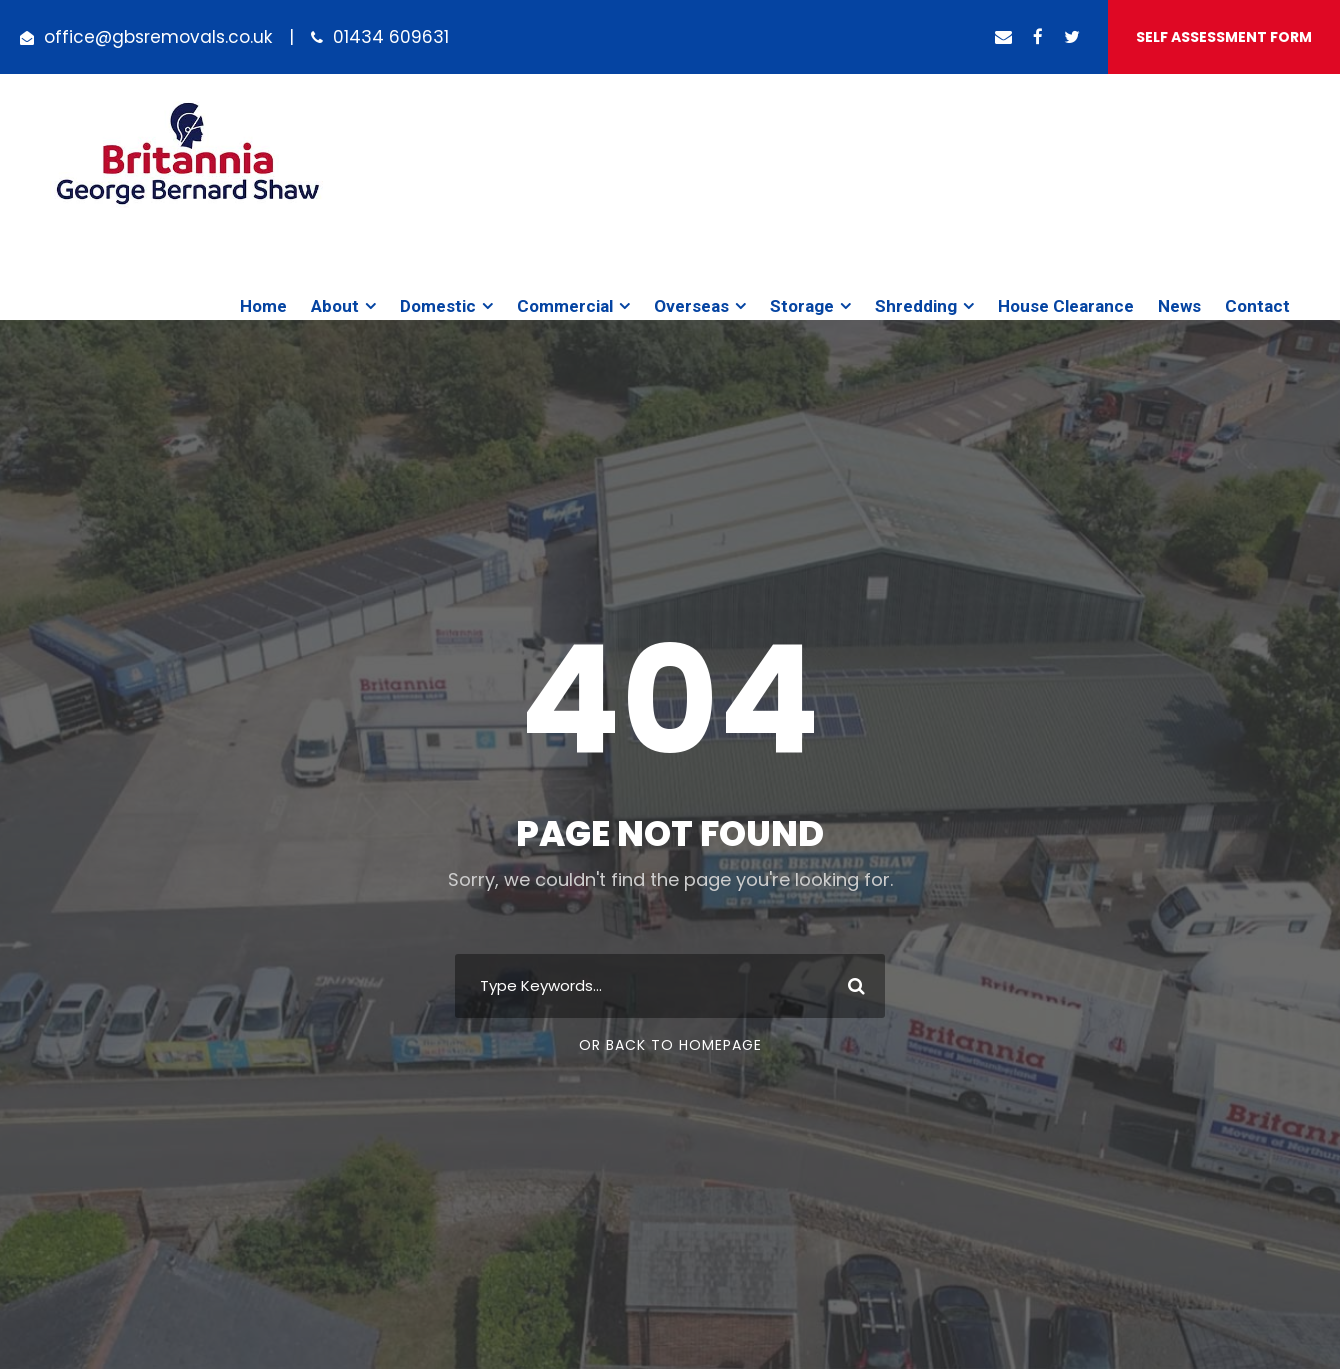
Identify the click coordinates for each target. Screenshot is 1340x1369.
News (1179, 306)
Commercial (565, 306)
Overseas (691, 306)
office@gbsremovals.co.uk (158, 37)
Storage (802, 306)
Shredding (916, 306)
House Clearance (1066, 306)
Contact (1257, 306)
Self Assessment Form (1224, 37)
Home (263, 306)
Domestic (438, 306)
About (335, 306)
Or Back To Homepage (670, 1045)
